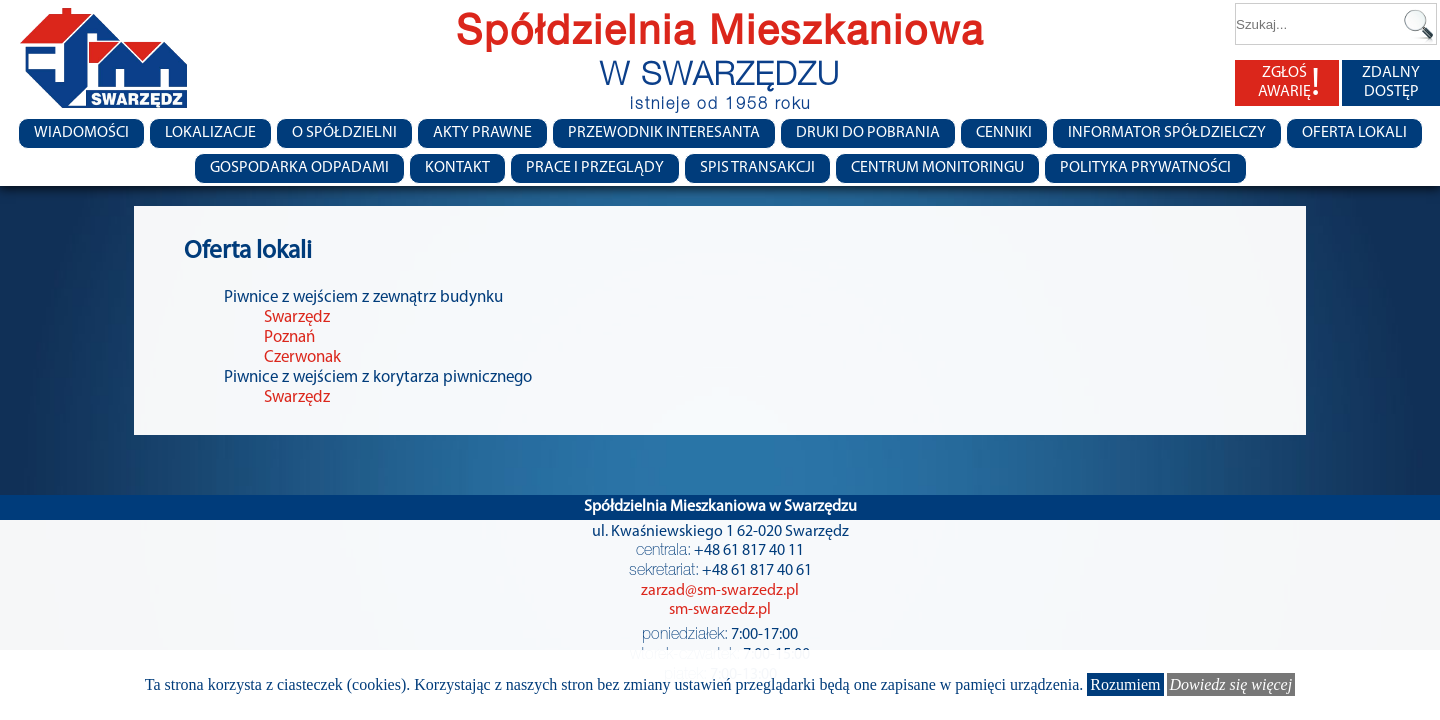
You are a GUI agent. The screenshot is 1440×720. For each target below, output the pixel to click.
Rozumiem (1125, 684)
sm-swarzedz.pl (720, 610)
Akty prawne (482, 133)
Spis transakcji (757, 168)
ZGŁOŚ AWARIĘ (1289, 83)
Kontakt (457, 168)
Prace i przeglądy (595, 168)
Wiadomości (81, 133)
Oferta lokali (1354, 133)
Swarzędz (297, 317)
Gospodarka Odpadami (299, 168)
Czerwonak (302, 357)
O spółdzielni (344, 133)
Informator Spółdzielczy (1167, 133)
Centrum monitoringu (937, 168)
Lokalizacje (210, 133)
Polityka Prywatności (1145, 168)
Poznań (289, 337)
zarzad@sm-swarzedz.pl (720, 591)
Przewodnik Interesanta (664, 133)
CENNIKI (1004, 133)
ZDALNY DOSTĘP (1391, 82)
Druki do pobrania (868, 133)
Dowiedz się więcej (1231, 684)
